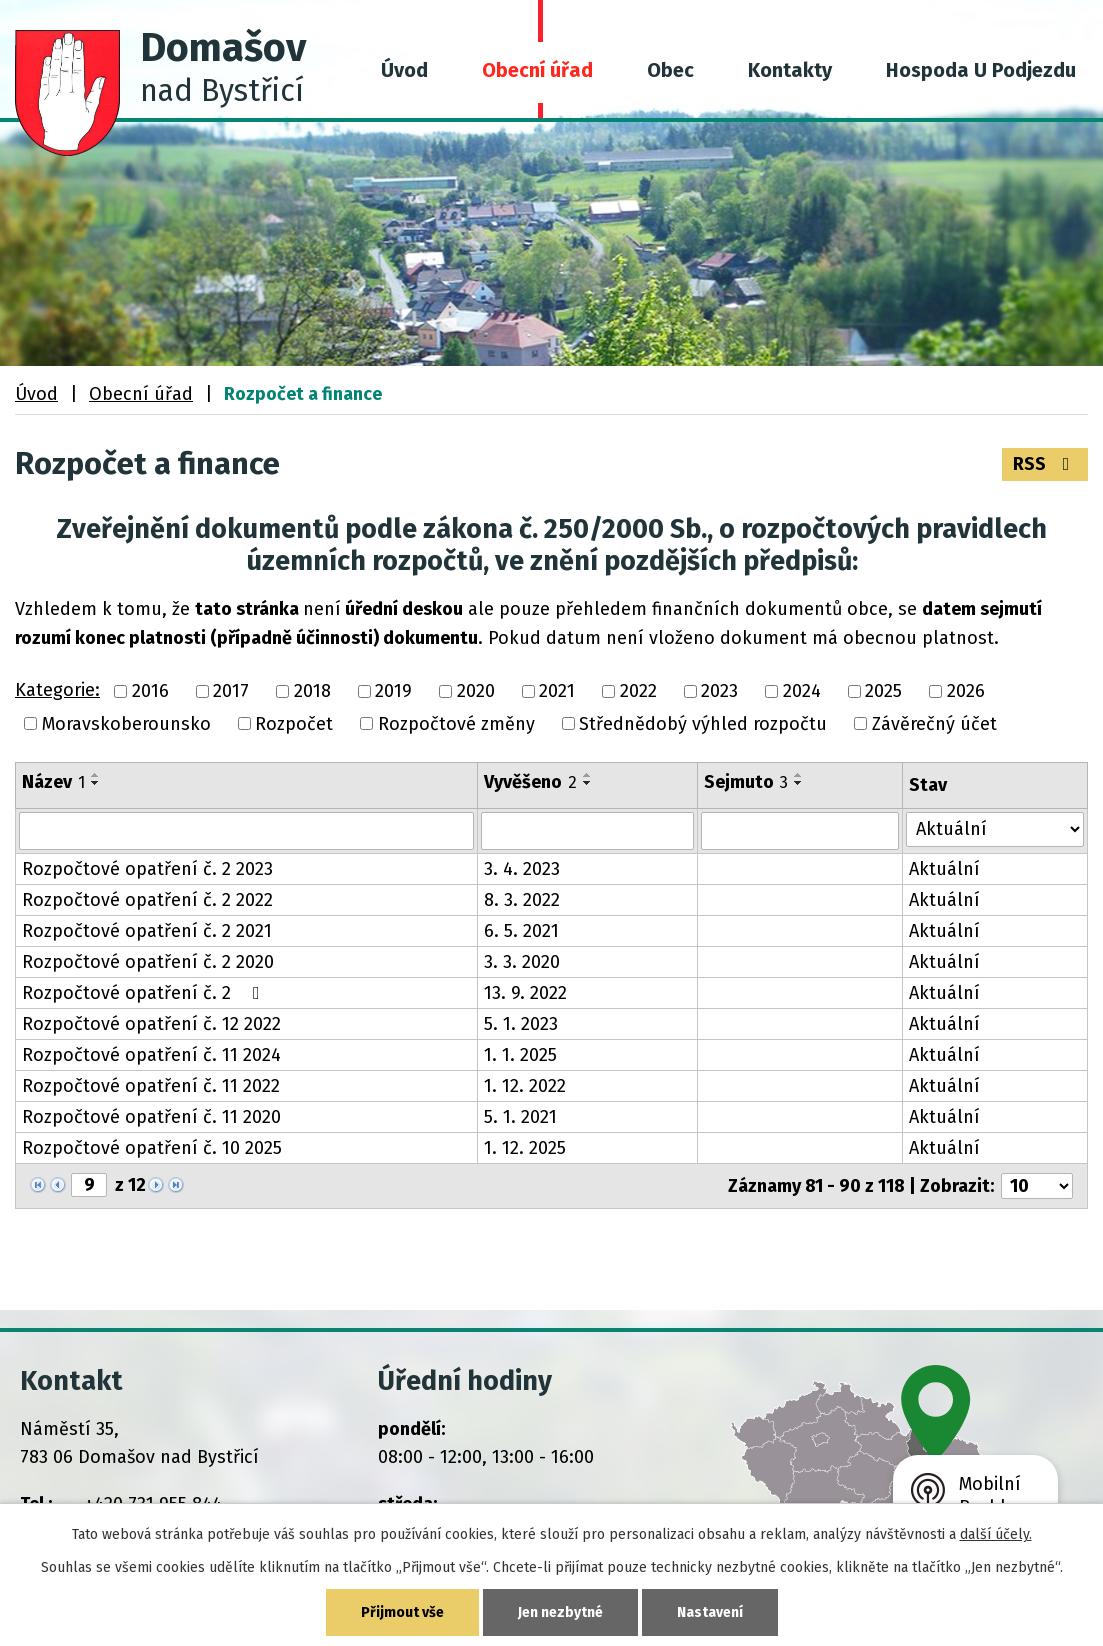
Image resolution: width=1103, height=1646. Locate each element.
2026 (966, 692)
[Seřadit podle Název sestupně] (96, 783)
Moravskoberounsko (126, 724)
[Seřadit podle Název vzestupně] (96, 775)
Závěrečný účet (934, 724)
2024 (802, 692)
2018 (312, 692)
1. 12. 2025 (525, 1148)
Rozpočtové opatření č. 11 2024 (151, 1055)
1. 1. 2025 (520, 1055)
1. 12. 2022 (525, 1086)
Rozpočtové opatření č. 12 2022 (151, 1024)
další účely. (996, 1534)
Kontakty (790, 70)
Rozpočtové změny (456, 724)
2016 (150, 692)
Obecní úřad (537, 70)
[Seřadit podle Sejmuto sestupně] (799, 783)
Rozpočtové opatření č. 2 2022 (147, 900)
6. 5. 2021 (521, 931)
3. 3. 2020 (522, 962)
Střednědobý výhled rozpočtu (703, 724)
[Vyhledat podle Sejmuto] (800, 831)
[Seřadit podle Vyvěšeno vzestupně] (588, 775)
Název (53, 782)
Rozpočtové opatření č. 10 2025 (152, 1148)
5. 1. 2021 (520, 1117)
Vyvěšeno (530, 782)
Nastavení (710, 1612)
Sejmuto (746, 782)
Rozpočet (294, 724)
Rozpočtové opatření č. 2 (145, 993)
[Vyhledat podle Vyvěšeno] (587, 831)
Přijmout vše (402, 1612)
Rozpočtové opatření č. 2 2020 (148, 962)
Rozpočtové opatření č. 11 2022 (151, 1086)
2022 (638, 692)
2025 (883, 692)
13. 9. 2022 (525, 993)
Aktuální (944, 869)
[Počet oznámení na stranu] (1037, 1186)
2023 (719, 692)
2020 (476, 692)
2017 (231, 692)
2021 (557, 692)
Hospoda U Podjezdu (981, 70)
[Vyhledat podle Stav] (995, 829)
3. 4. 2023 (522, 869)
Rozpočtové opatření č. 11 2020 (151, 1117)
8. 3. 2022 (522, 900)
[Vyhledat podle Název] (246, 831)
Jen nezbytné (560, 1612)
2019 (393, 692)
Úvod (404, 70)
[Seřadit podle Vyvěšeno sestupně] (588, 783)
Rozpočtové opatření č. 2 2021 (147, 931)
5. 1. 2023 (521, 1024)
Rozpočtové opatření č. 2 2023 (147, 869)
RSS (1045, 464)
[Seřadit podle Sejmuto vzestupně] (799, 775)
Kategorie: (57, 690)
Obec (670, 70)
